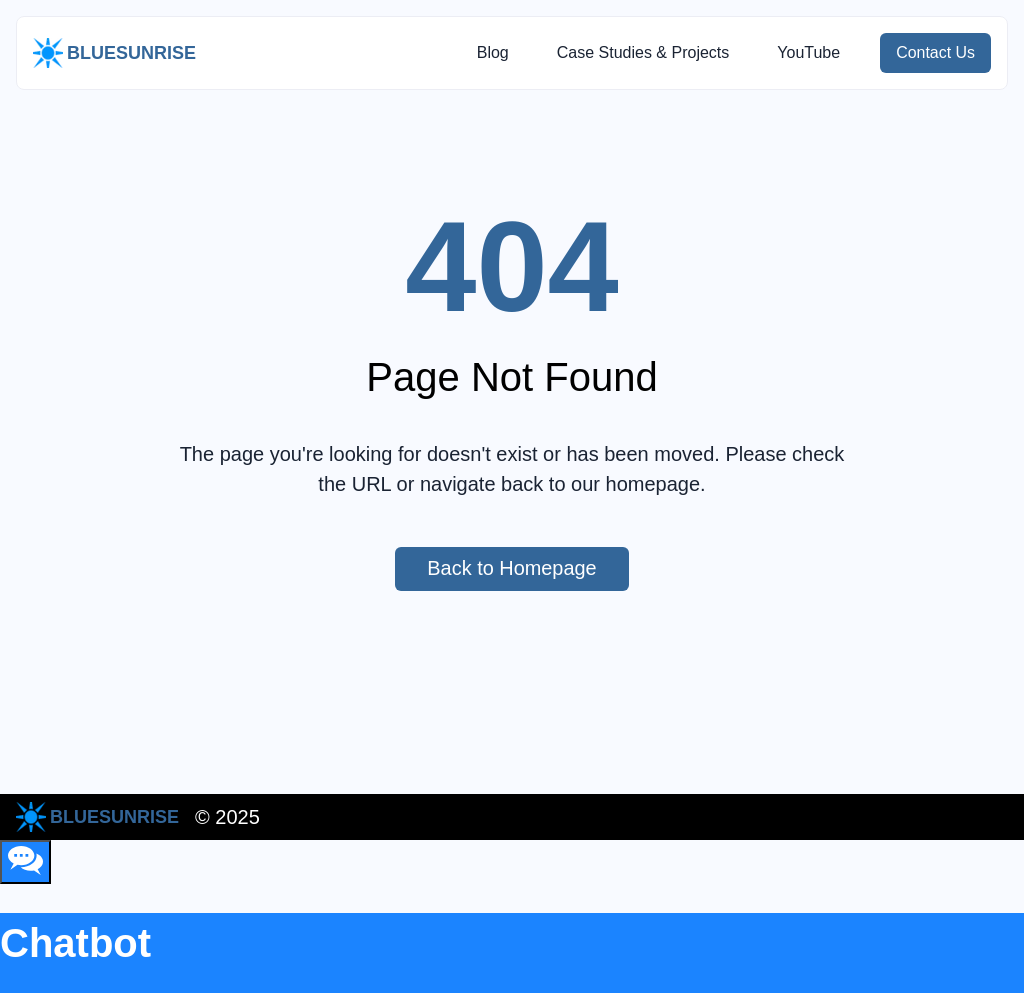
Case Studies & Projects (642, 52)
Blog (492, 52)
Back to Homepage (528, 569)
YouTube (808, 52)
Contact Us (943, 53)
